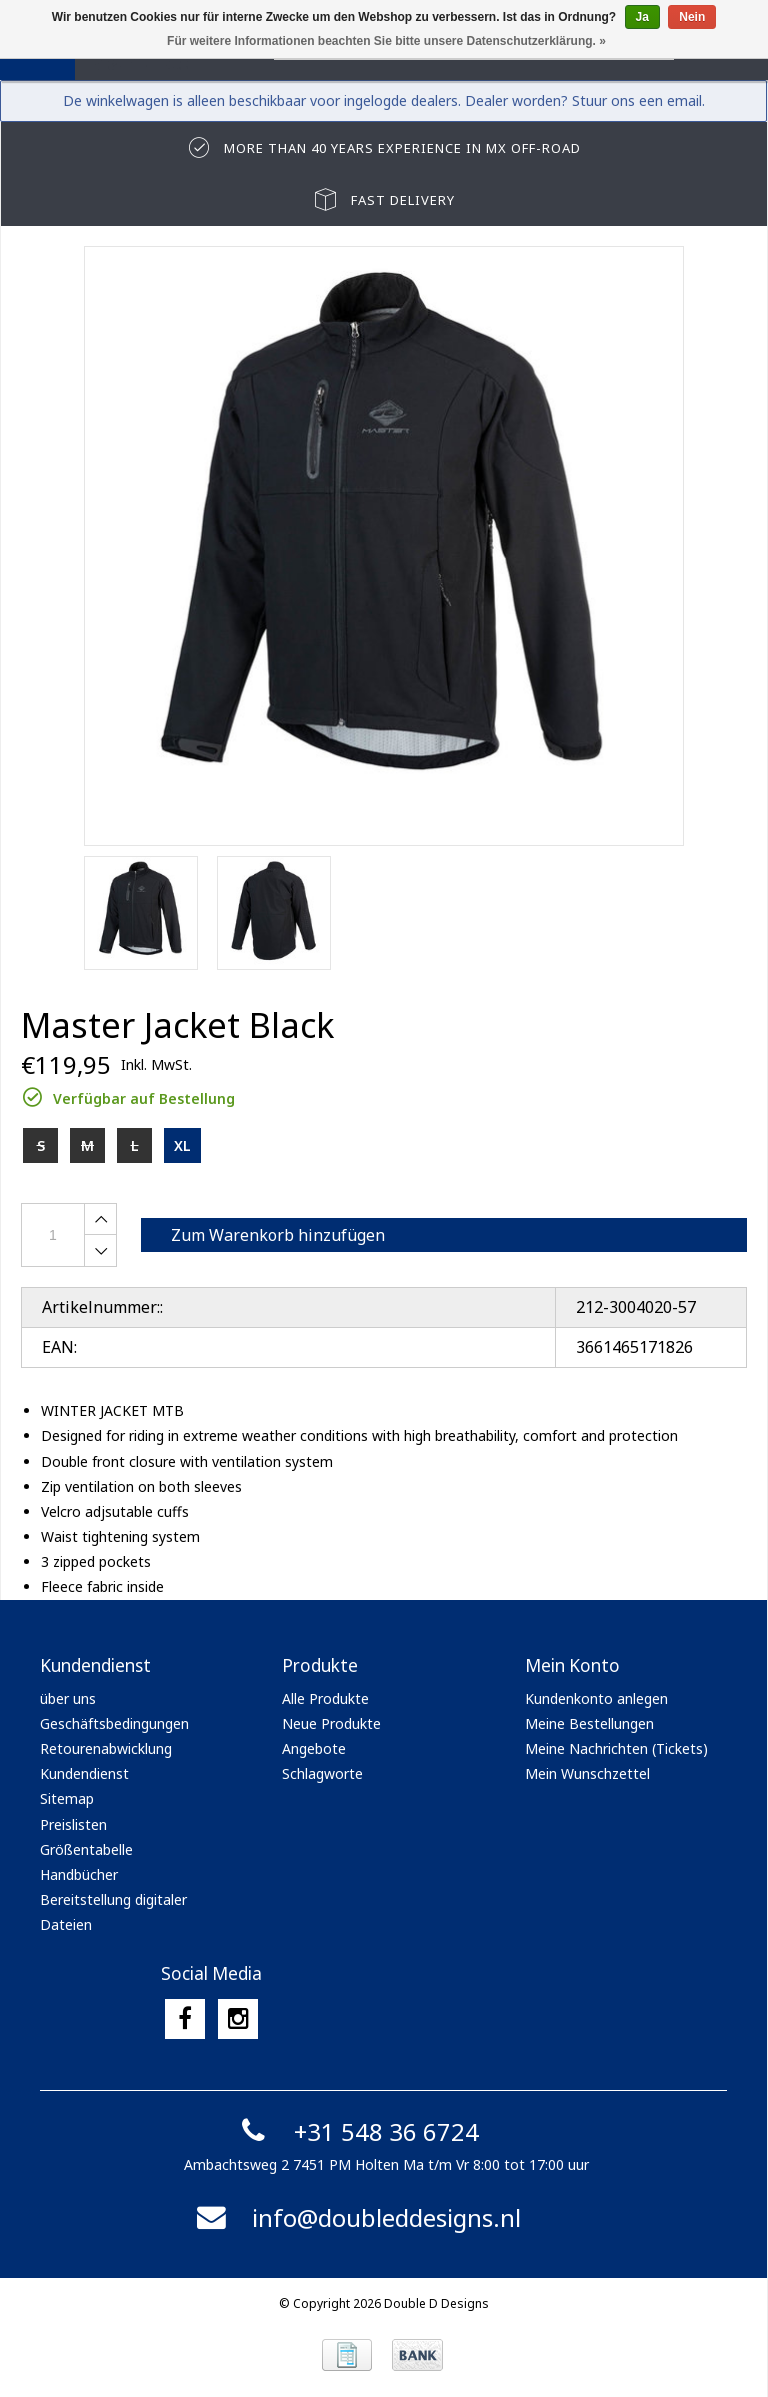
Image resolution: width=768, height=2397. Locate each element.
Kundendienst (84, 1773)
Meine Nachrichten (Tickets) (616, 1748)
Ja (642, 17)
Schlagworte (322, 1773)
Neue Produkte (331, 1723)
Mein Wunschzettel (587, 1773)
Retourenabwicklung (106, 1748)
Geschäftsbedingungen (114, 1723)
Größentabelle (86, 1849)
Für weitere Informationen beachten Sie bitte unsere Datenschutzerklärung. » (386, 41)
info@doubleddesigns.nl (356, 2217)
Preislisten (73, 1824)
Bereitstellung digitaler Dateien (113, 1912)
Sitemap (67, 1798)
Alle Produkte (325, 1698)
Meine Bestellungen (589, 1723)
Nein (692, 17)
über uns (68, 1698)
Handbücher (79, 1874)
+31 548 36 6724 (356, 2131)
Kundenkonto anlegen (596, 1698)
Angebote (314, 1748)
